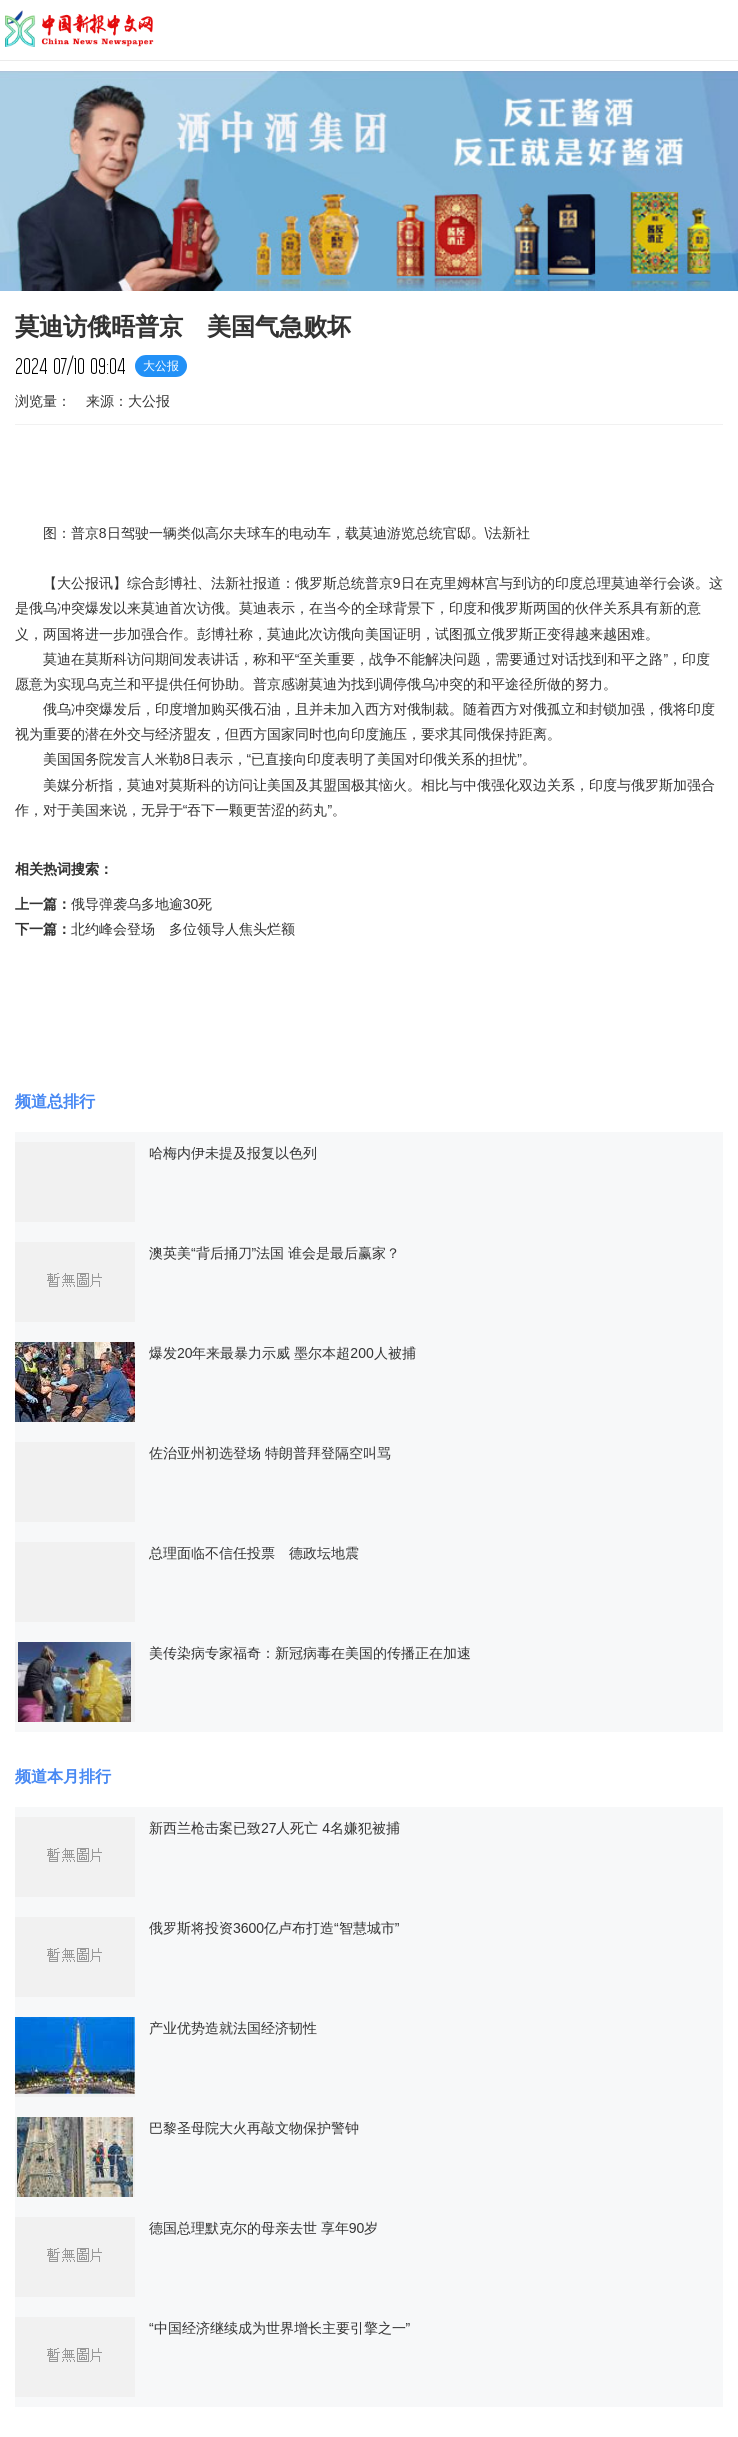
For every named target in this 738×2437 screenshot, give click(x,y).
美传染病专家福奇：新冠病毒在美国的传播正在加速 (310, 1653)
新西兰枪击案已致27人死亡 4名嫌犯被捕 (274, 1828)
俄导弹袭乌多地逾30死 (142, 904)
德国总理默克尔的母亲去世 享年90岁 (263, 2228)
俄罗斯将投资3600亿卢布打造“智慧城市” (274, 1928)
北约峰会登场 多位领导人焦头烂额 (183, 929)
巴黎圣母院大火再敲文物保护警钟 (254, 2128)
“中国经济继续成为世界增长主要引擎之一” (279, 2328)
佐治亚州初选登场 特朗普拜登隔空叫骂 (270, 1453)
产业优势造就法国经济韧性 (233, 2028)
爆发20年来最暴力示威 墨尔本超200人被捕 (282, 1353)
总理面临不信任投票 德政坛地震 (254, 1553)
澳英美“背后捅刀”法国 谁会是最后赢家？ (274, 1253)
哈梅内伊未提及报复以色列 (233, 1153)
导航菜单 (713, 29)
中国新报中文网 (80, 30)
